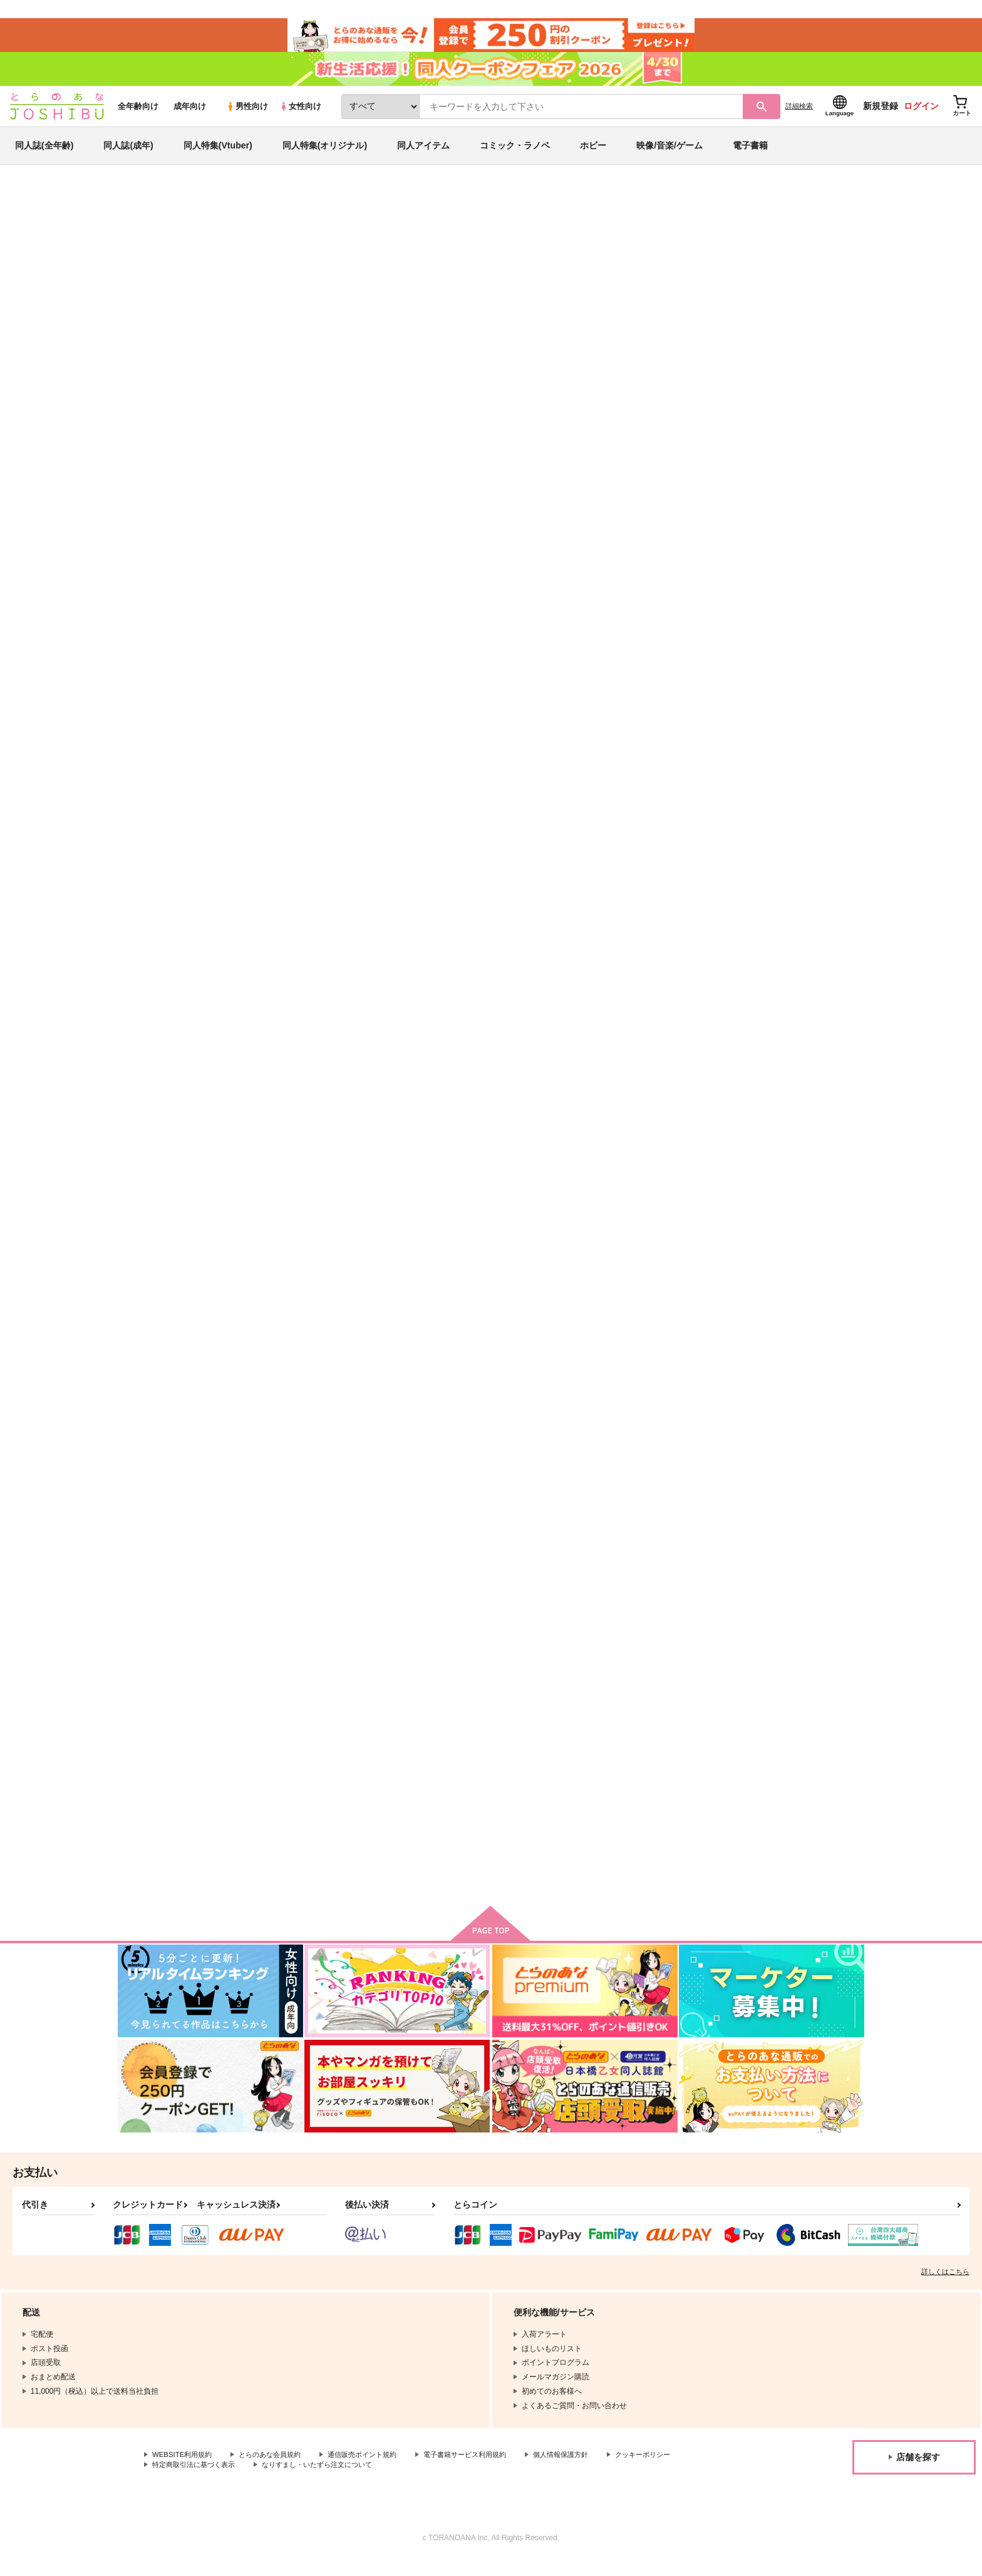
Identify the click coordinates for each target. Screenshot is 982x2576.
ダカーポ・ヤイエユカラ (672, 911)
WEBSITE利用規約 (184, 2469)
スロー (517, 598)
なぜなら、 (403, 911)
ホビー (593, 153)
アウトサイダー (288, 1785)
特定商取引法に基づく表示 (284, 2480)
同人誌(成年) (128, 153)
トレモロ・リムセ (292, 1203)
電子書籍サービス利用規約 (485, 2469)
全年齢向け (138, 113)
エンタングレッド (660, 1494)
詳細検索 (799, 113)
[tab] (328, 393)
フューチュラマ (533, 1203)
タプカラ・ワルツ (415, 1203)
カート (342, 710)
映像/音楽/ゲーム (669, 153)
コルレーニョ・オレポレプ (676, 598)
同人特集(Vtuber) (217, 153)
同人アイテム (423, 153)
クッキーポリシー (182, 2480)
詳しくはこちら (945, 2285)
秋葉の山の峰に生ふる (791, 911)
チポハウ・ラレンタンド (402, 267)
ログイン (921, 113)
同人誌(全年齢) (44, 153)
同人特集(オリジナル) (324, 153)
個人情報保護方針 (587, 2469)
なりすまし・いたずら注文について (416, 2480)
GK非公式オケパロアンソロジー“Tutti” (611, 267)
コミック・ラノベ (515, 153)
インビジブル (774, 1203)
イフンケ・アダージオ (300, 911)
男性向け (247, 113)
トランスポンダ (778, 1494)
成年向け (189, 113)
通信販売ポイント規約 (375, 2469)
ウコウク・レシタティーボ (554, 911)
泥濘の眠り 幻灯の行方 (427, 1494)
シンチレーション (660, 1203)
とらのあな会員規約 (277, 2469)
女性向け (300, 113)
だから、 (766, 598)
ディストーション (538, 1494)
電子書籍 (750, 153)
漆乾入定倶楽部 (484, 267)
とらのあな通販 (141, 207)
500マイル (710, 267)
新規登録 (880, 113)
